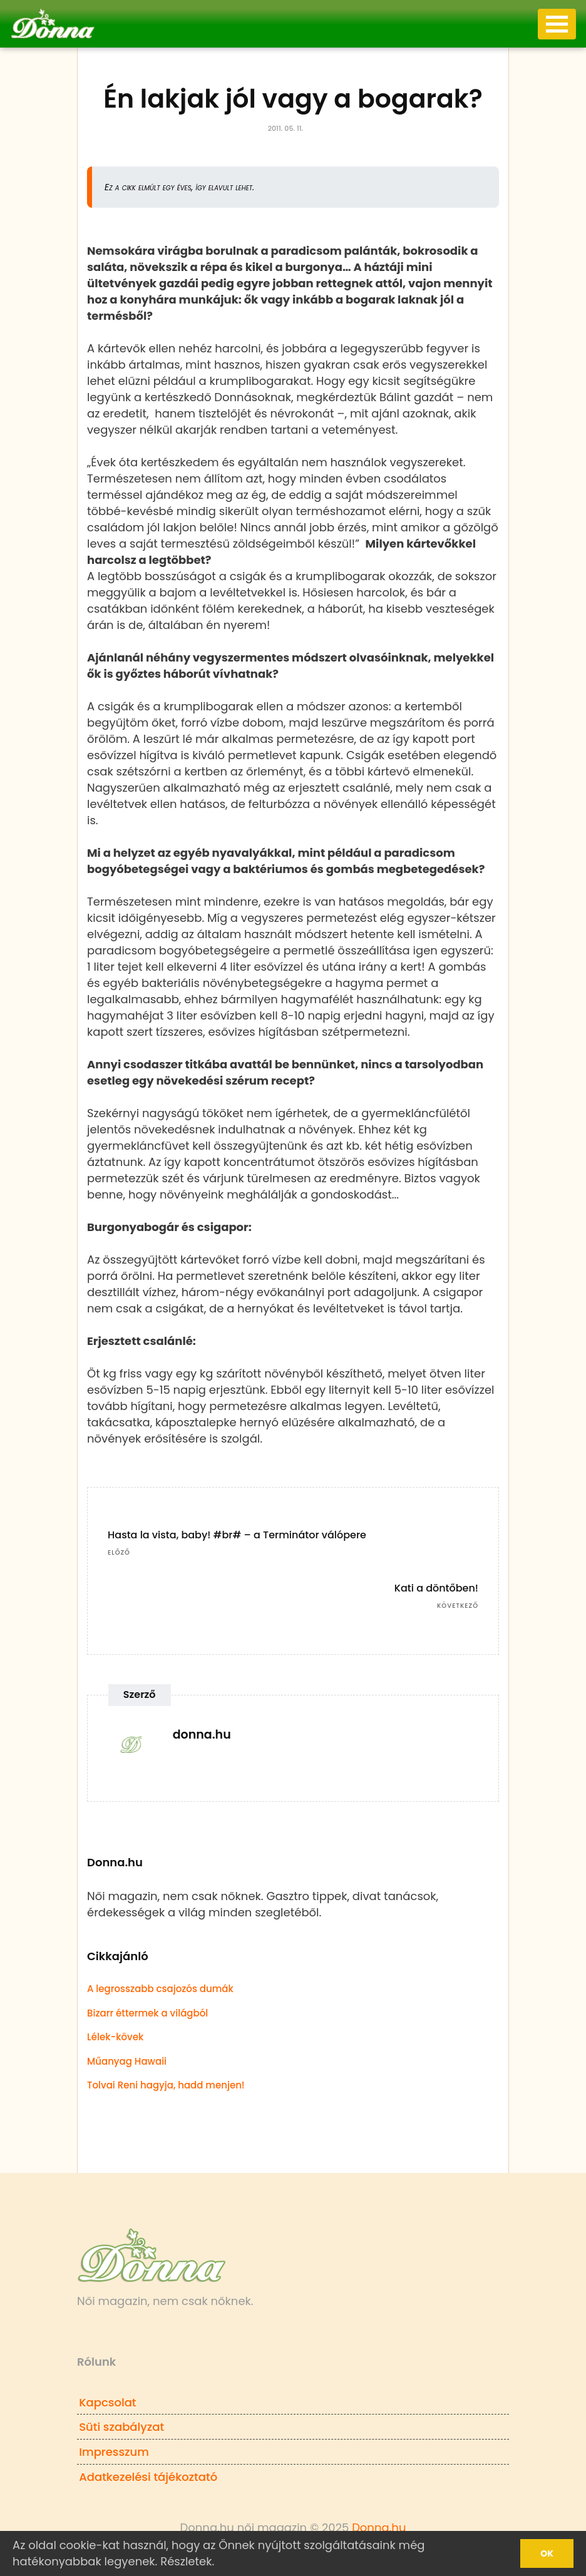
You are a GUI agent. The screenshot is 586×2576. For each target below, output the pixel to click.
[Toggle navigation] (557, 24)
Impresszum (114, 2452)
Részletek (186, 2561)
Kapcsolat (107, 2402)
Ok (546, 2553)
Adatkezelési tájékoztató (148, 2477)
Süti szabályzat (121, 2427)
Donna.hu (379, 2527)
